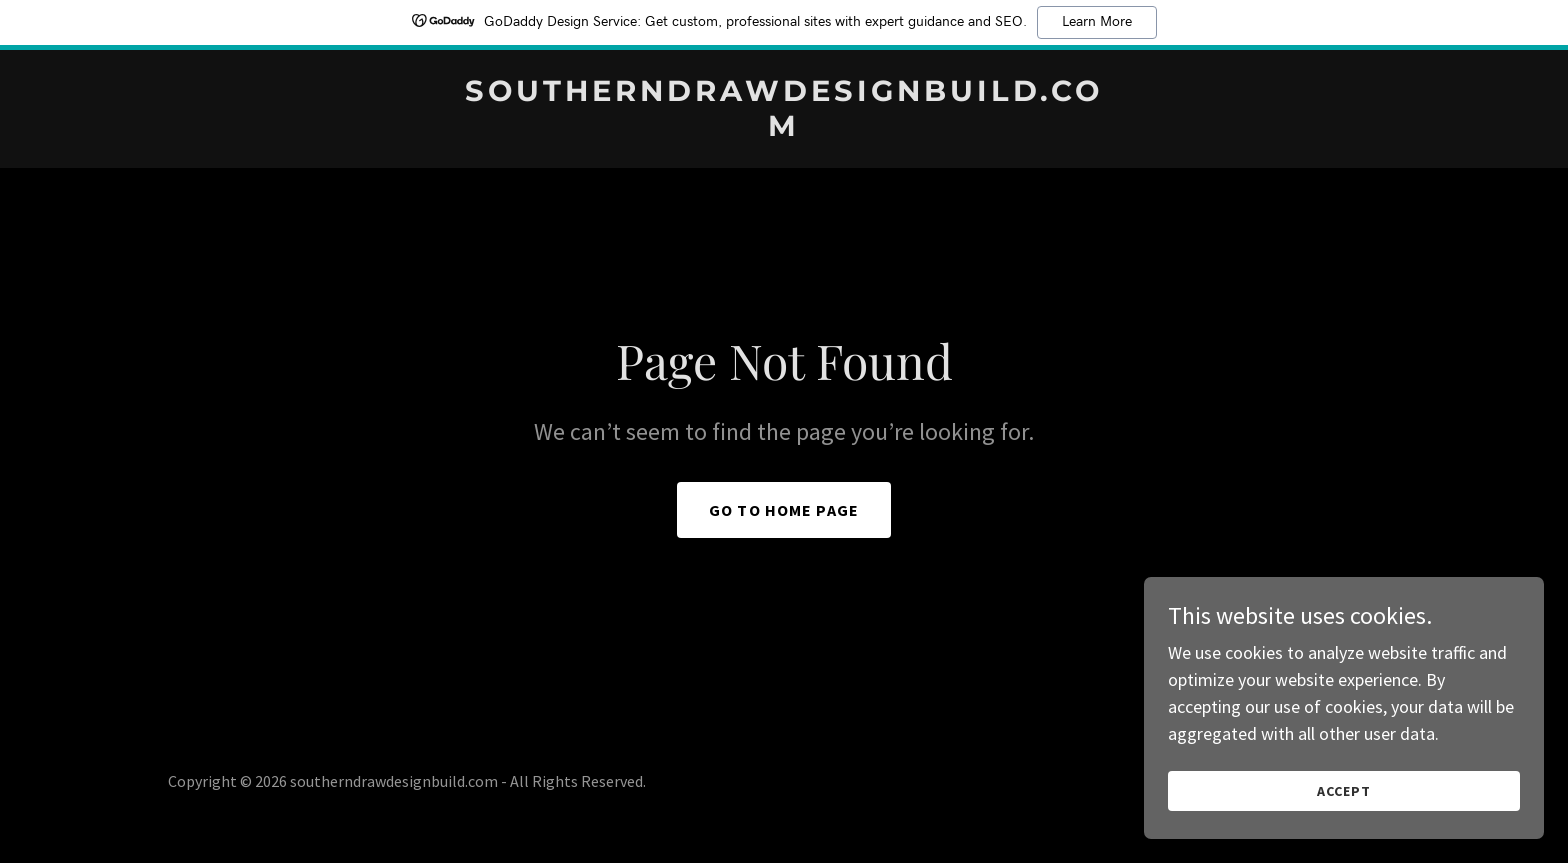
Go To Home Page (784, 510)
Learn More (1097, 22)
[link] (784, 129)
